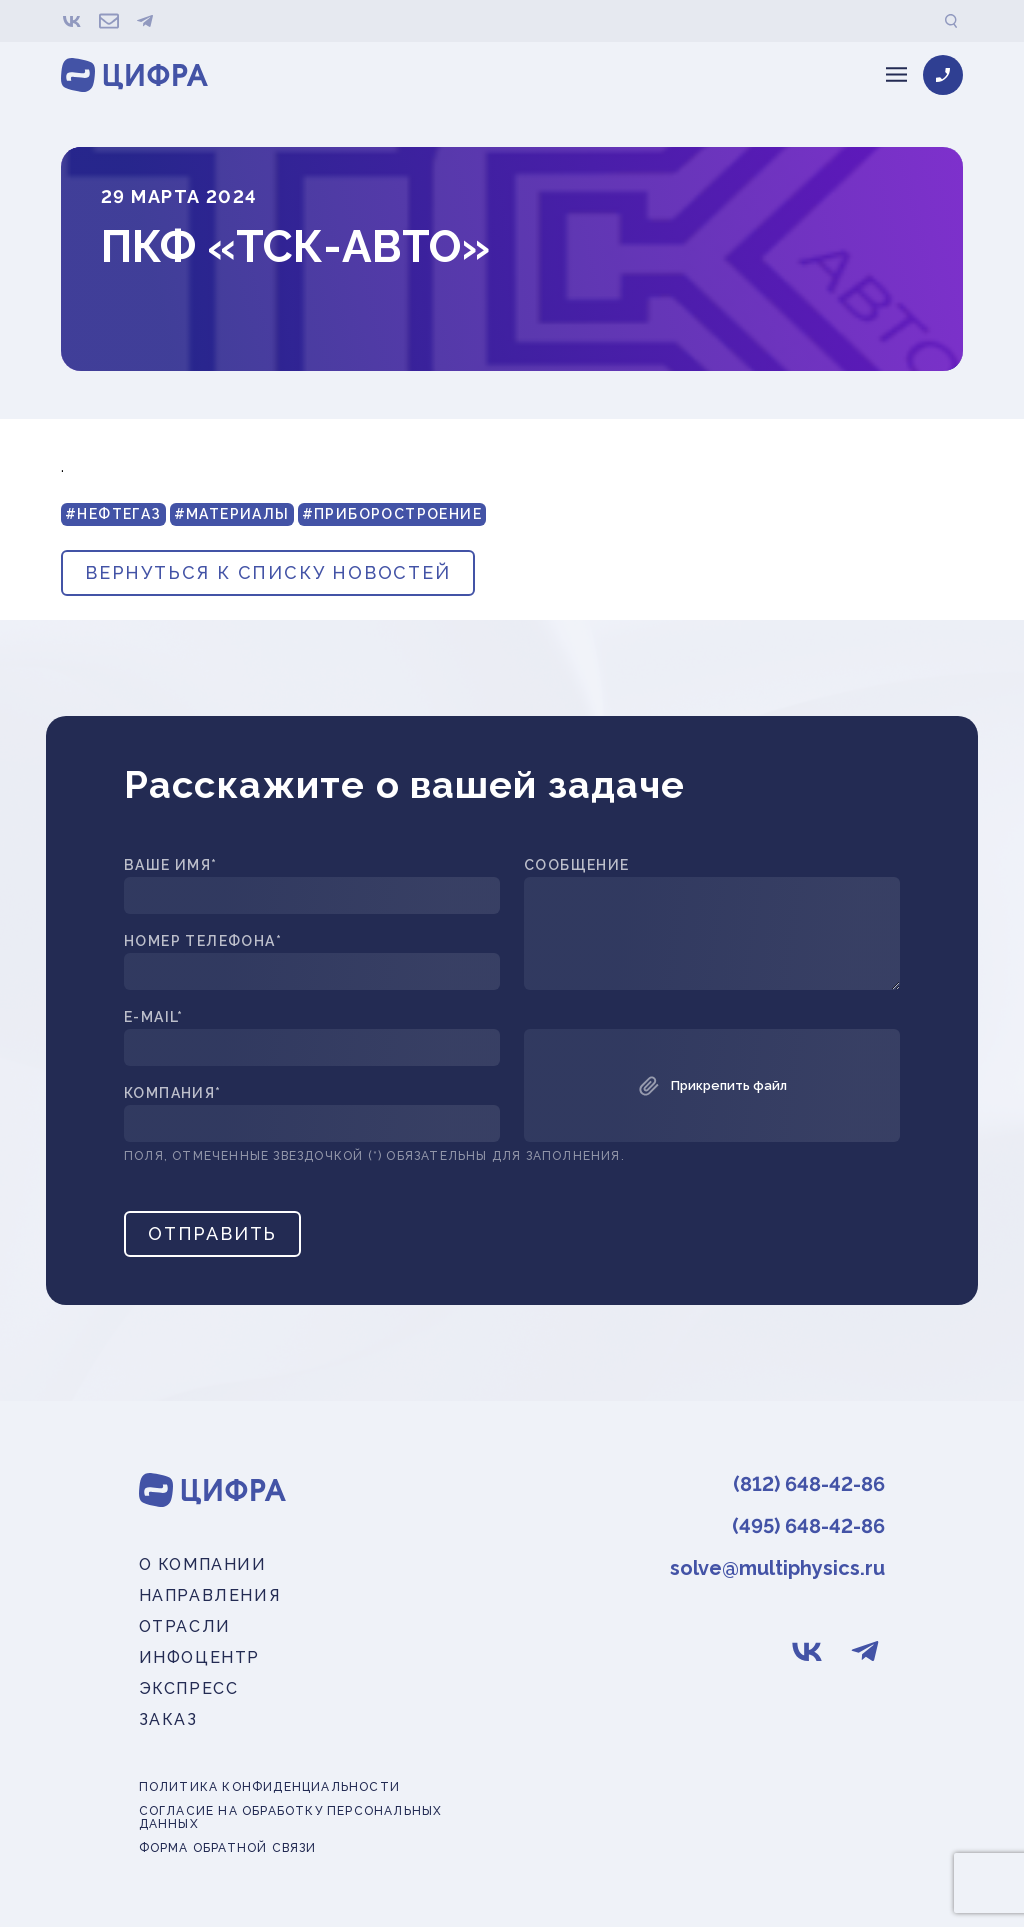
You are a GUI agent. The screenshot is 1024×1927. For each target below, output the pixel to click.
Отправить (212, 1233)
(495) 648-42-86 (808, 1526)
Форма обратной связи (228, 1848)
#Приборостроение (392, 514)
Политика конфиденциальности (269, 1787)
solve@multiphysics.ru (777, 1568)
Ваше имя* (171, 865)
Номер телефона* (203, 941)
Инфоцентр (199, 1657)
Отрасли (185, 1626)
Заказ (168, 1719)
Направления (210, 1595)
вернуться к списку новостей (268, 572)
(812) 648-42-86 (809, 1484)
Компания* (173, 1093)
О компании (203, 1564)
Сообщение (577, 865)
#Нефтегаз (113, 514)
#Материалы (232, 514)
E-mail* (154, 1017)
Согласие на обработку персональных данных (291, 1818)
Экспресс (189, 1688)
